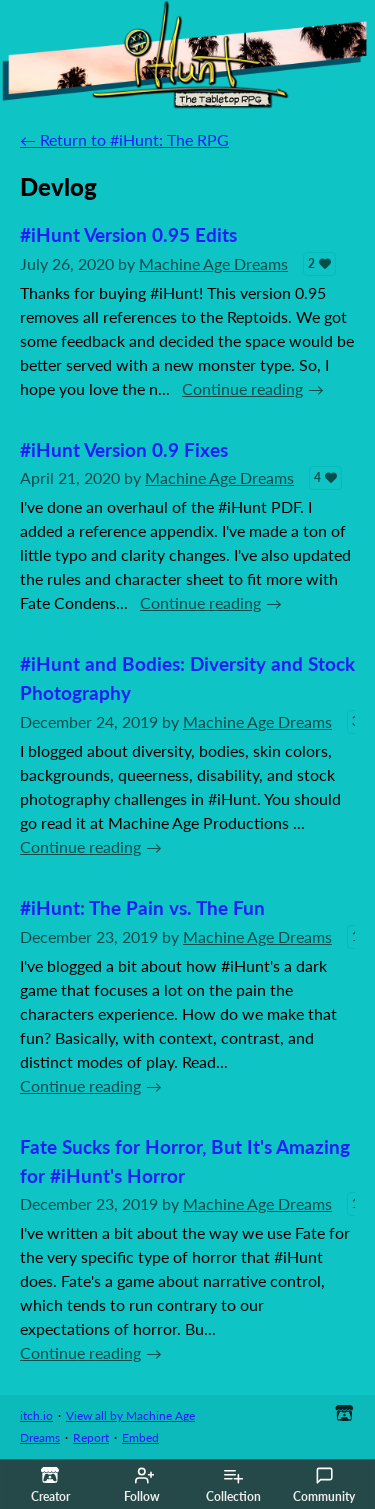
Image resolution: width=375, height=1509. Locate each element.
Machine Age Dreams (213, 263)
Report (91, 1437)
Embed (140, 1437)
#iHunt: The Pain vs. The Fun (142, 907)
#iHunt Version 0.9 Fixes (124, 449)
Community (324, 1485)
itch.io (36, 1415)
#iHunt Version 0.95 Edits (128, 234)
